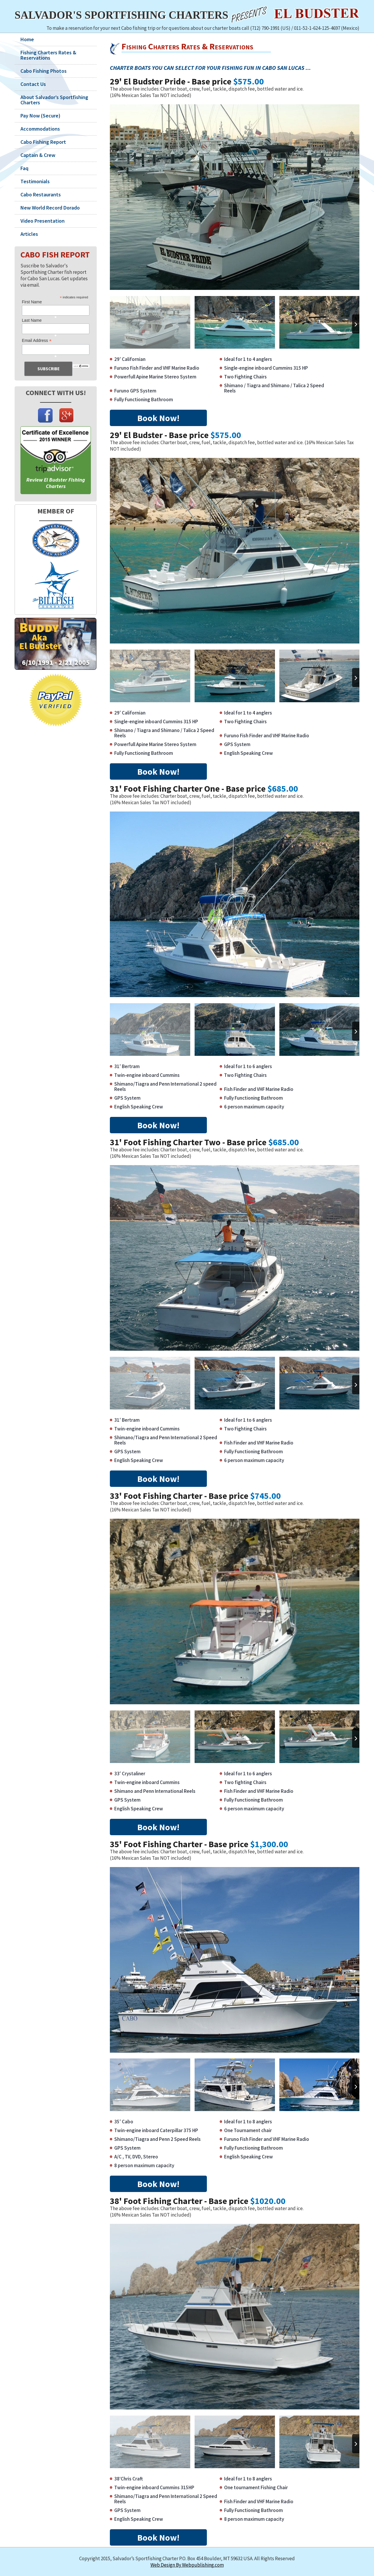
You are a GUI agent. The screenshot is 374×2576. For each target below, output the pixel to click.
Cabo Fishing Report (43, 142)
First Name (32, 302)
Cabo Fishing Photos (43, 71)
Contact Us (33, 84)
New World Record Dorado (50, 207)
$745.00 (265, 1495)
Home (27, 39)
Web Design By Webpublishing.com (187, 2565)
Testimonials (35, 181)
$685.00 (282, 788)
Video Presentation (42, 221)
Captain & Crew (37, 155)
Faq (24, 168)
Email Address (37, 340)
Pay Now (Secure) (40, 115)
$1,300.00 (269, 1844)
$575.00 (248, 81)
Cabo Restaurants (40, 194)
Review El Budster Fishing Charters (55, 482)
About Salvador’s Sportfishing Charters (54, 100)
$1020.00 (267, 2200)
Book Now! (158, 417)
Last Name (32, 320)
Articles (29, 234)
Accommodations (40, 129)
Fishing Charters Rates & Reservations (48, 55)
